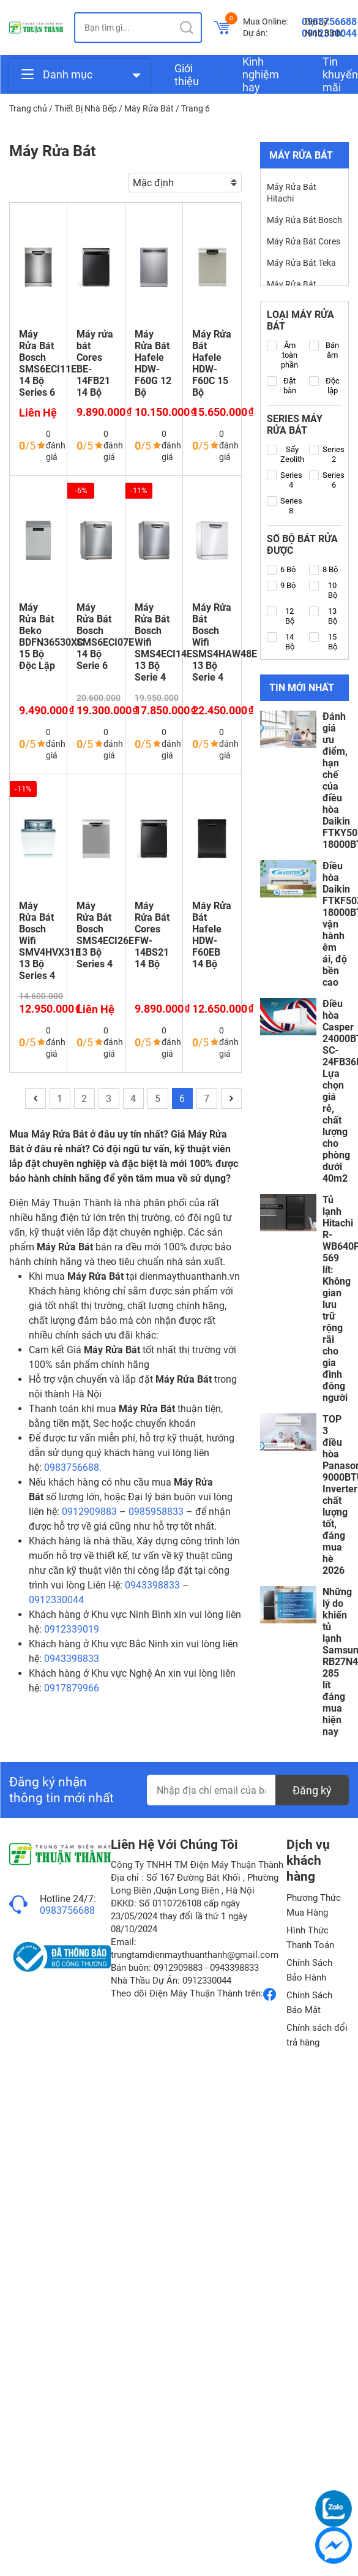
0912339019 (71, 1629)
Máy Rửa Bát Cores (303, 241)
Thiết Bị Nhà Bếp (85, 108)
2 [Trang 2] (84, 1099)
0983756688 (67, 1910)
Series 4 (284, 479)
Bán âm (324, 350)
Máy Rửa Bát (149, 108)
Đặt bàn (281, 385)
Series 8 (284, 505)
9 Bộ (281, 586)
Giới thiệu (186, 75)
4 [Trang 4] (133, 1099)
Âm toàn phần (283, 355)
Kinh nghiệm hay (260, 74)
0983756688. (73, 1467)
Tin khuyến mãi (340, 74)
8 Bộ (323, 570)
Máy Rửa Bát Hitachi (291, 192)
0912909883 (89, 1511)
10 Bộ (323, 590)
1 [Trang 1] (59, 1099)
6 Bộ (281, 570)
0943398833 (152, 1585)
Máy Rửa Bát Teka (301, 263)
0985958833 (156, 1511)
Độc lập (324, 385)
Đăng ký (312, 1790)
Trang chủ (28, 108)
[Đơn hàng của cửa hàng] (185, 182)
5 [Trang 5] (157, 1099)
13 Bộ (323, 615)
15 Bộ (323, 641)
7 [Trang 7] (206, 1099)
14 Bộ (280, 641)
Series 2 (327, 454)
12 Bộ (280, 615)
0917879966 (71, 1688)
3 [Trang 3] (108, 1099)
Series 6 (327, 479)
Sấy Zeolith (285, 454)
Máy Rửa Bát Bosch (304, 220)
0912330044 (56, 1600)
